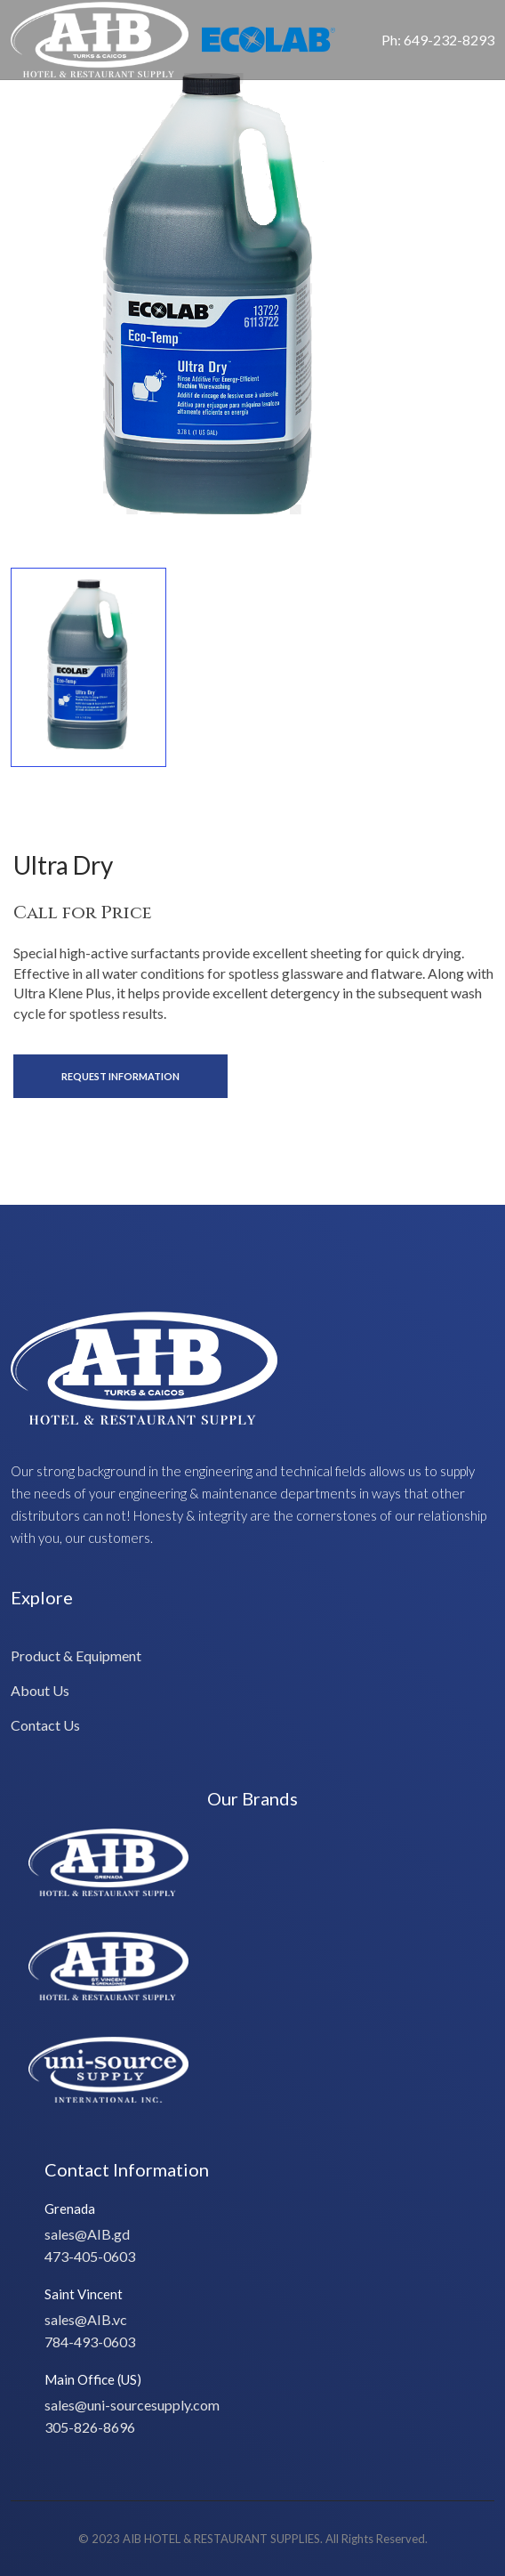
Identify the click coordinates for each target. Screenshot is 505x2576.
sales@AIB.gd (87, 2233)
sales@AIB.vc (85, 2319)
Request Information (120, 1076)
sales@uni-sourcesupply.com (132, 2404)
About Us (40, 1690)
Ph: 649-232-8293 (437, 39)
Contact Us (45, 1724)
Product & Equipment (76, 1655)
